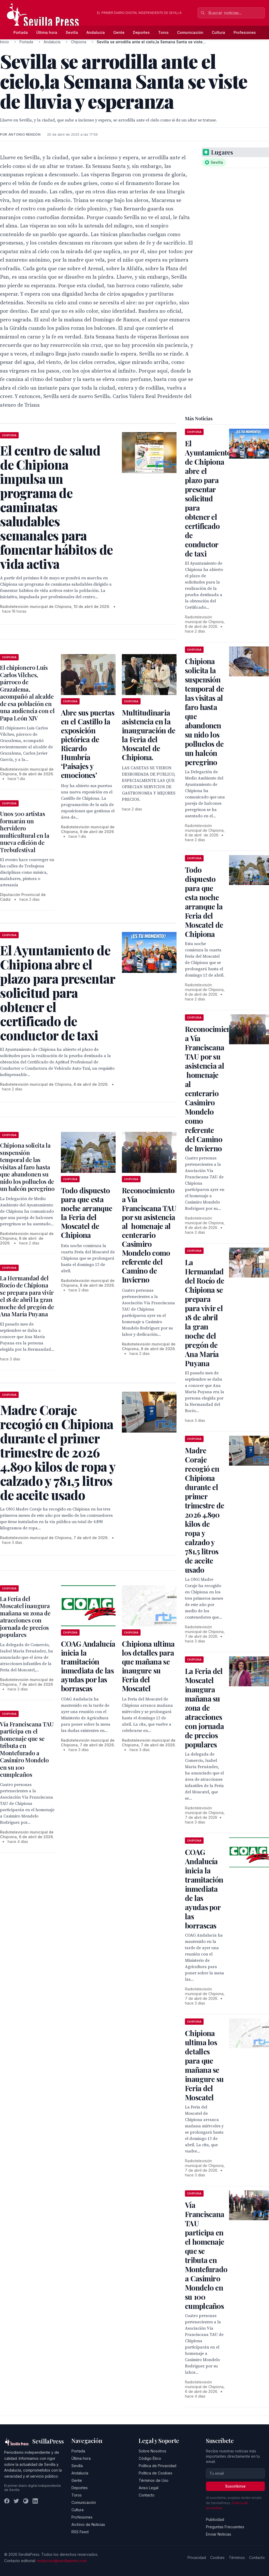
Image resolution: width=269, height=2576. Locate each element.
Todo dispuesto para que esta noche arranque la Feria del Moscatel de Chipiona (86, 1212)
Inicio (4, 42)
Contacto (146, 2495)
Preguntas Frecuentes (225, 2527)
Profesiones (245, 32)
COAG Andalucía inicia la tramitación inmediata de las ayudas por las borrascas (88, 1666)
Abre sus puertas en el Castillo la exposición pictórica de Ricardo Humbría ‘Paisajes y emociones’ (87, 744)
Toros (163, 32)
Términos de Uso (153, 2480)
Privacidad (197, 2557)
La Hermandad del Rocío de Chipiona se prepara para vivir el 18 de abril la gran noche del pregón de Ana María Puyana (27, 1296)
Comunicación (190, 32)
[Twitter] (16, 2501)
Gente (119, 32)
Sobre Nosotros (152, 2451)
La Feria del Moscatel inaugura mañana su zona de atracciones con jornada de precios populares (25, 1617)
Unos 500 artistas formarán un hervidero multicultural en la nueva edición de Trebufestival (24, 832)
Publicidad (215, 2519)
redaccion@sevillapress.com (62, 2560)
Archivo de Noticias (88, 2524)
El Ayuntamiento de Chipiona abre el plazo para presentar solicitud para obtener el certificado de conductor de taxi (208, 498)
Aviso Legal (148, 2487)
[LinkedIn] (35, 2501)
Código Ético (150, 2458)
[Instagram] (25, 2501)
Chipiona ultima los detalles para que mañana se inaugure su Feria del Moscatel (148, 1666)
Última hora (46, 32)
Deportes (141, 32)
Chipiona (78, 42)
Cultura (218, 32)
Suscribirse (235, 2486)
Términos (237, 2557)
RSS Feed (80, 2532)
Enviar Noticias (218, 2534)
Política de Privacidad (157, 2465)
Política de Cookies (155, 2473)
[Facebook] (6, 2501)
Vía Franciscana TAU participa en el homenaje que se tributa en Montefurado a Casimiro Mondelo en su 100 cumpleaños (27, 1749)
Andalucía (95, 32)
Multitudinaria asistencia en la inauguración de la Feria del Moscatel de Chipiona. (148, 735)
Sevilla (72, 32)
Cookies (217, 2557)
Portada (20, 32)
